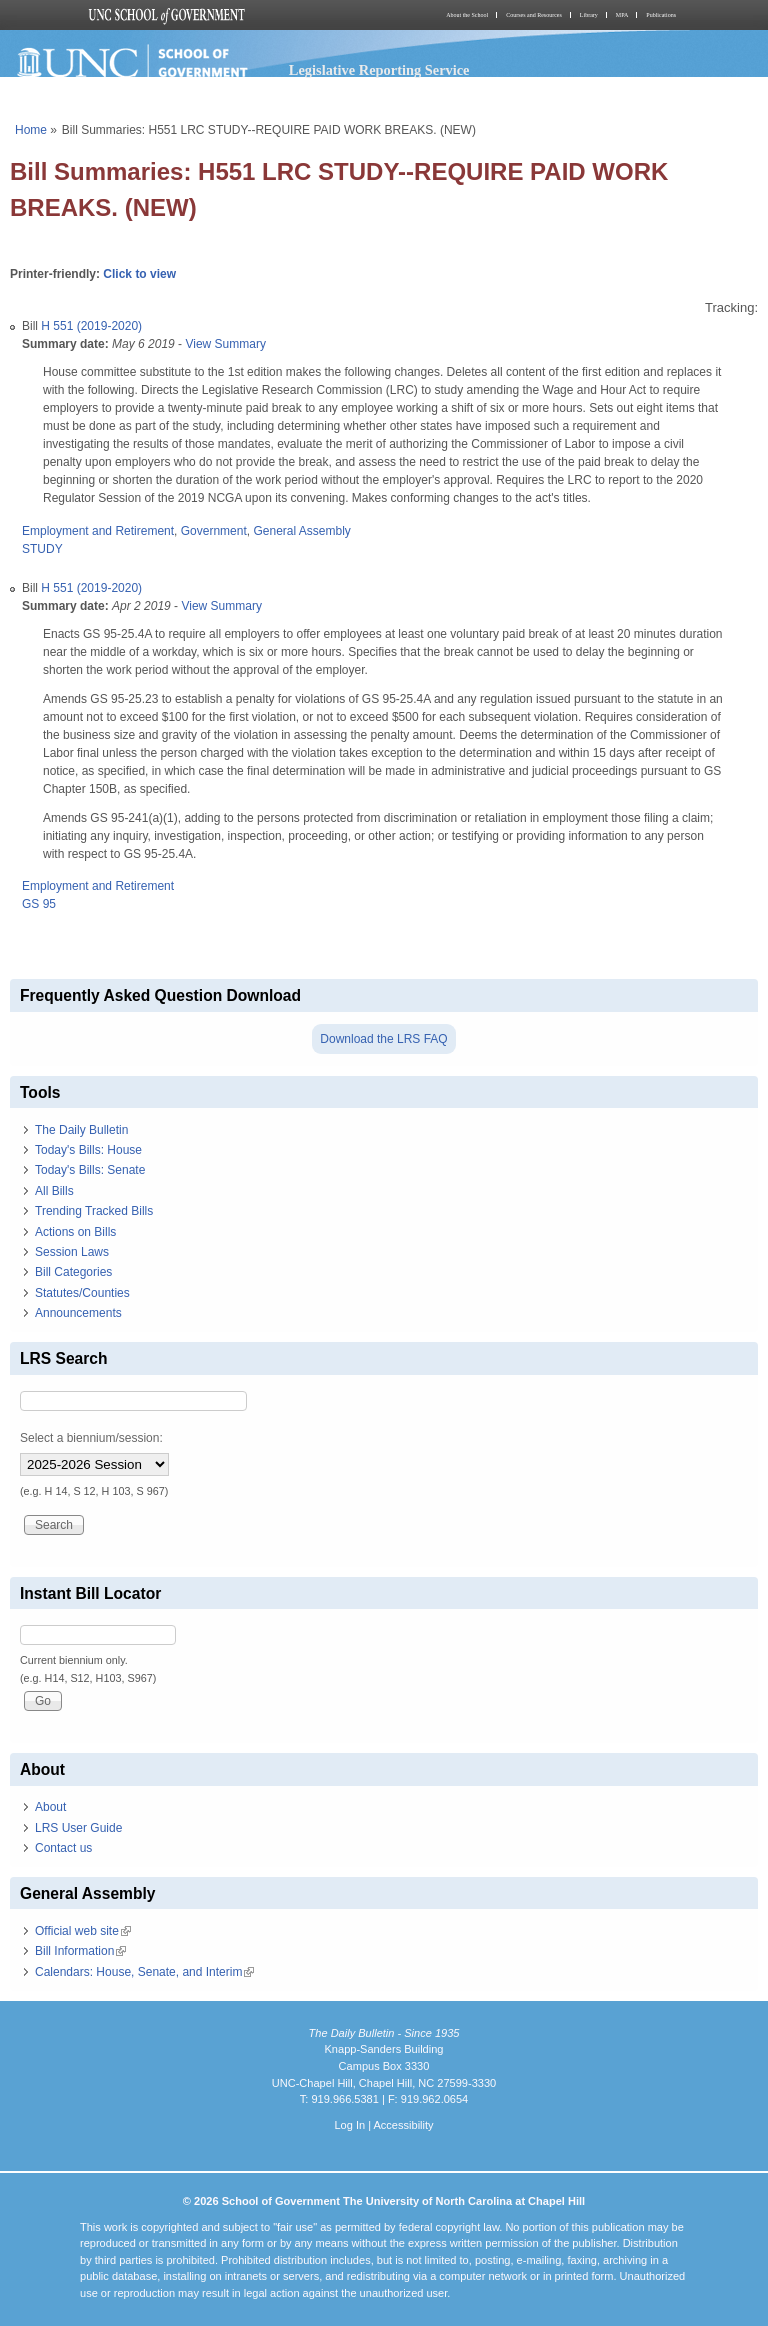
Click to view (139, 274)
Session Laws (72, 1252)
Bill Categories (73, 1272)
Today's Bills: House (88, 1150)
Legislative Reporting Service (379, 70)
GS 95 (39, 904)
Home (31, 130)
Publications (661, 15)
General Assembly (301, 531)
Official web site (83, 1931)
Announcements (78, 1313)
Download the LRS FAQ (383, 1039)
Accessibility (403, 2125)
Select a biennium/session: (91, 1438)
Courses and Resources (534, 15)
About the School (467, 15)
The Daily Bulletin (81, 1130)
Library (589, 15)
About (50, 1807)
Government (214, 531)
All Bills (54, 1191)
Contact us (63, 1848)
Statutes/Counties (82, 1293)
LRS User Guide (78, 1828)
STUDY (42, 549)
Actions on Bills (75, 1232)
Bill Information (80, 1951)
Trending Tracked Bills (94, 1211)
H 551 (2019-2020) (91, 326)
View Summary (225, 344)
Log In (349, 2125)
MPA (622, 15)
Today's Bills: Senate (90, 1170)
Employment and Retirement (98, 531)
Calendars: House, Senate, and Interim (144, 1972)
